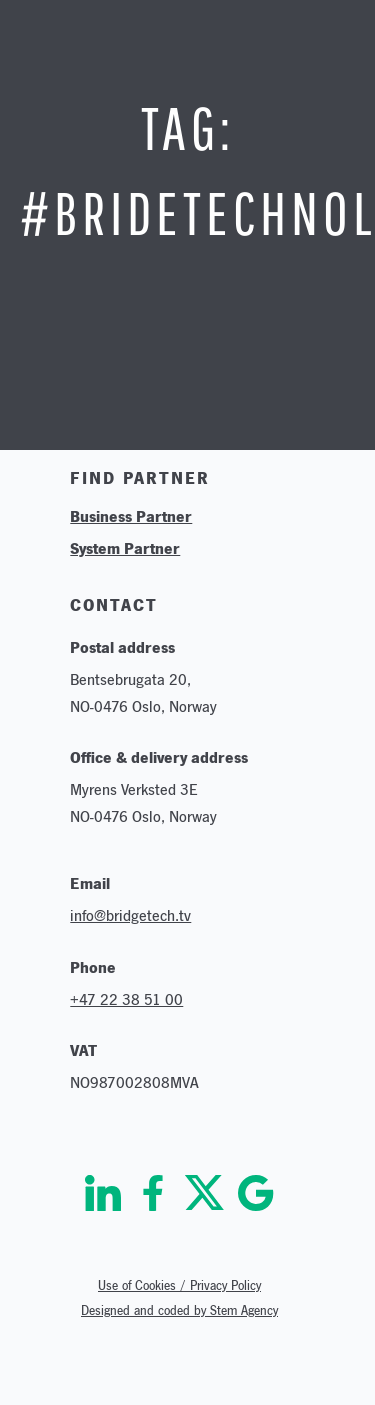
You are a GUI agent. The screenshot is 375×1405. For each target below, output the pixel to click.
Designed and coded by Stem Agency (179, 1310)
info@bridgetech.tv (130, 915)
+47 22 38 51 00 (126, 999)
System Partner (125, 548)
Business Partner (131, 516)
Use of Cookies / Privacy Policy (179, 1285)
